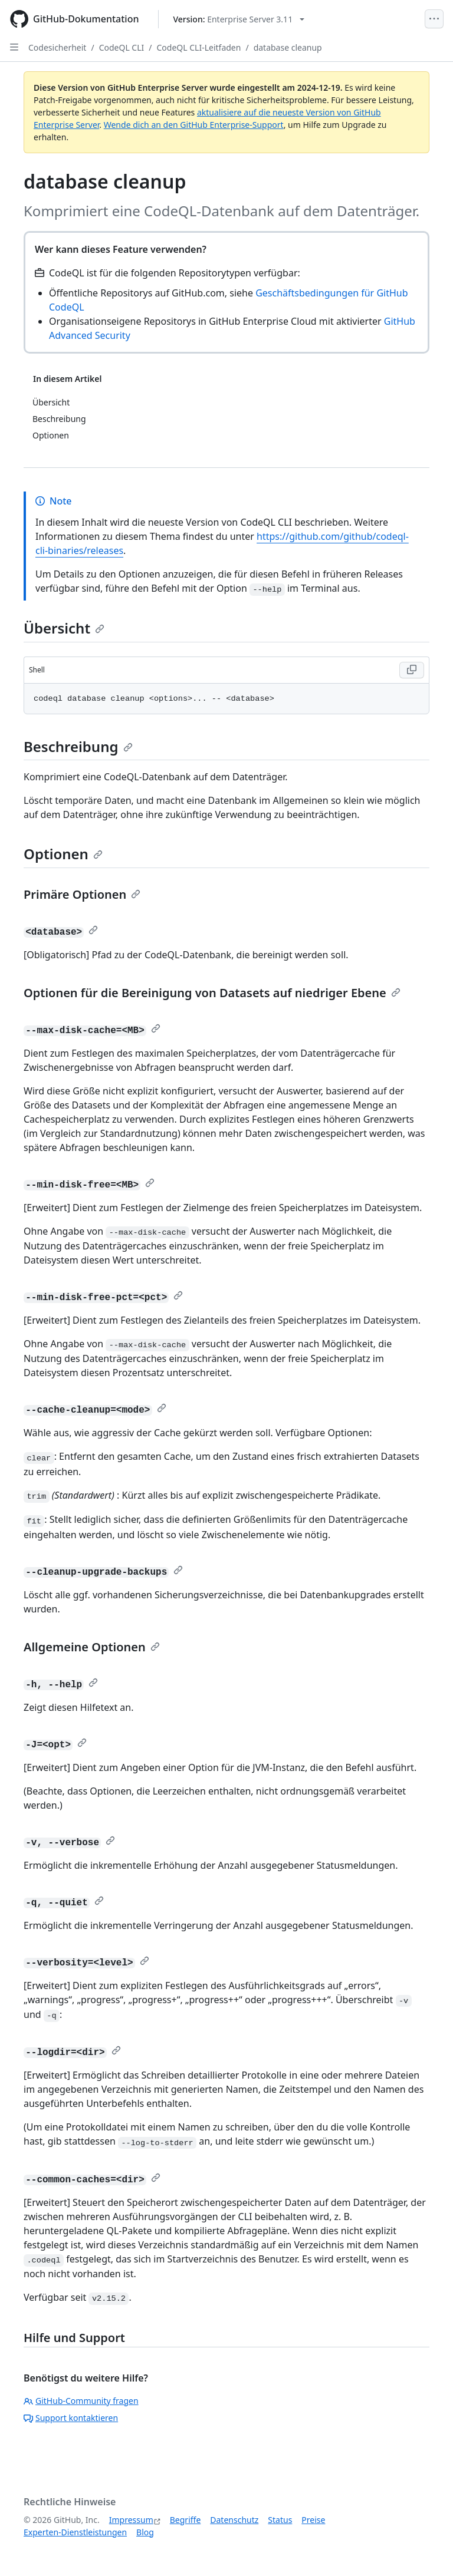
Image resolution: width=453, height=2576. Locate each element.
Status (280, 2519)
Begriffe (185, 2519)
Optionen (63, 853)
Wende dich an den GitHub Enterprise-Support (194, 124)
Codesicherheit (57, 47)
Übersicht (64, 628)
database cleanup (288, 47)
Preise (313, 2519)
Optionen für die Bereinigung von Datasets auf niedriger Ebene (212, 993)
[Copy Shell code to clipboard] (411, 670)
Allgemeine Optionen (92, 1647)
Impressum (131, 2519)
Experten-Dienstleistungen (75, 2532)
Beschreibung (78, 746)
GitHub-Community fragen (81, 2400)
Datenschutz (234, 2519)
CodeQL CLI (122, 47)
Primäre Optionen (82, 894)
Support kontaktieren (71, 2417)
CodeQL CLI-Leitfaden (199, 47)
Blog (145, 2532)
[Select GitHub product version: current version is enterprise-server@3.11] (239, 19)
